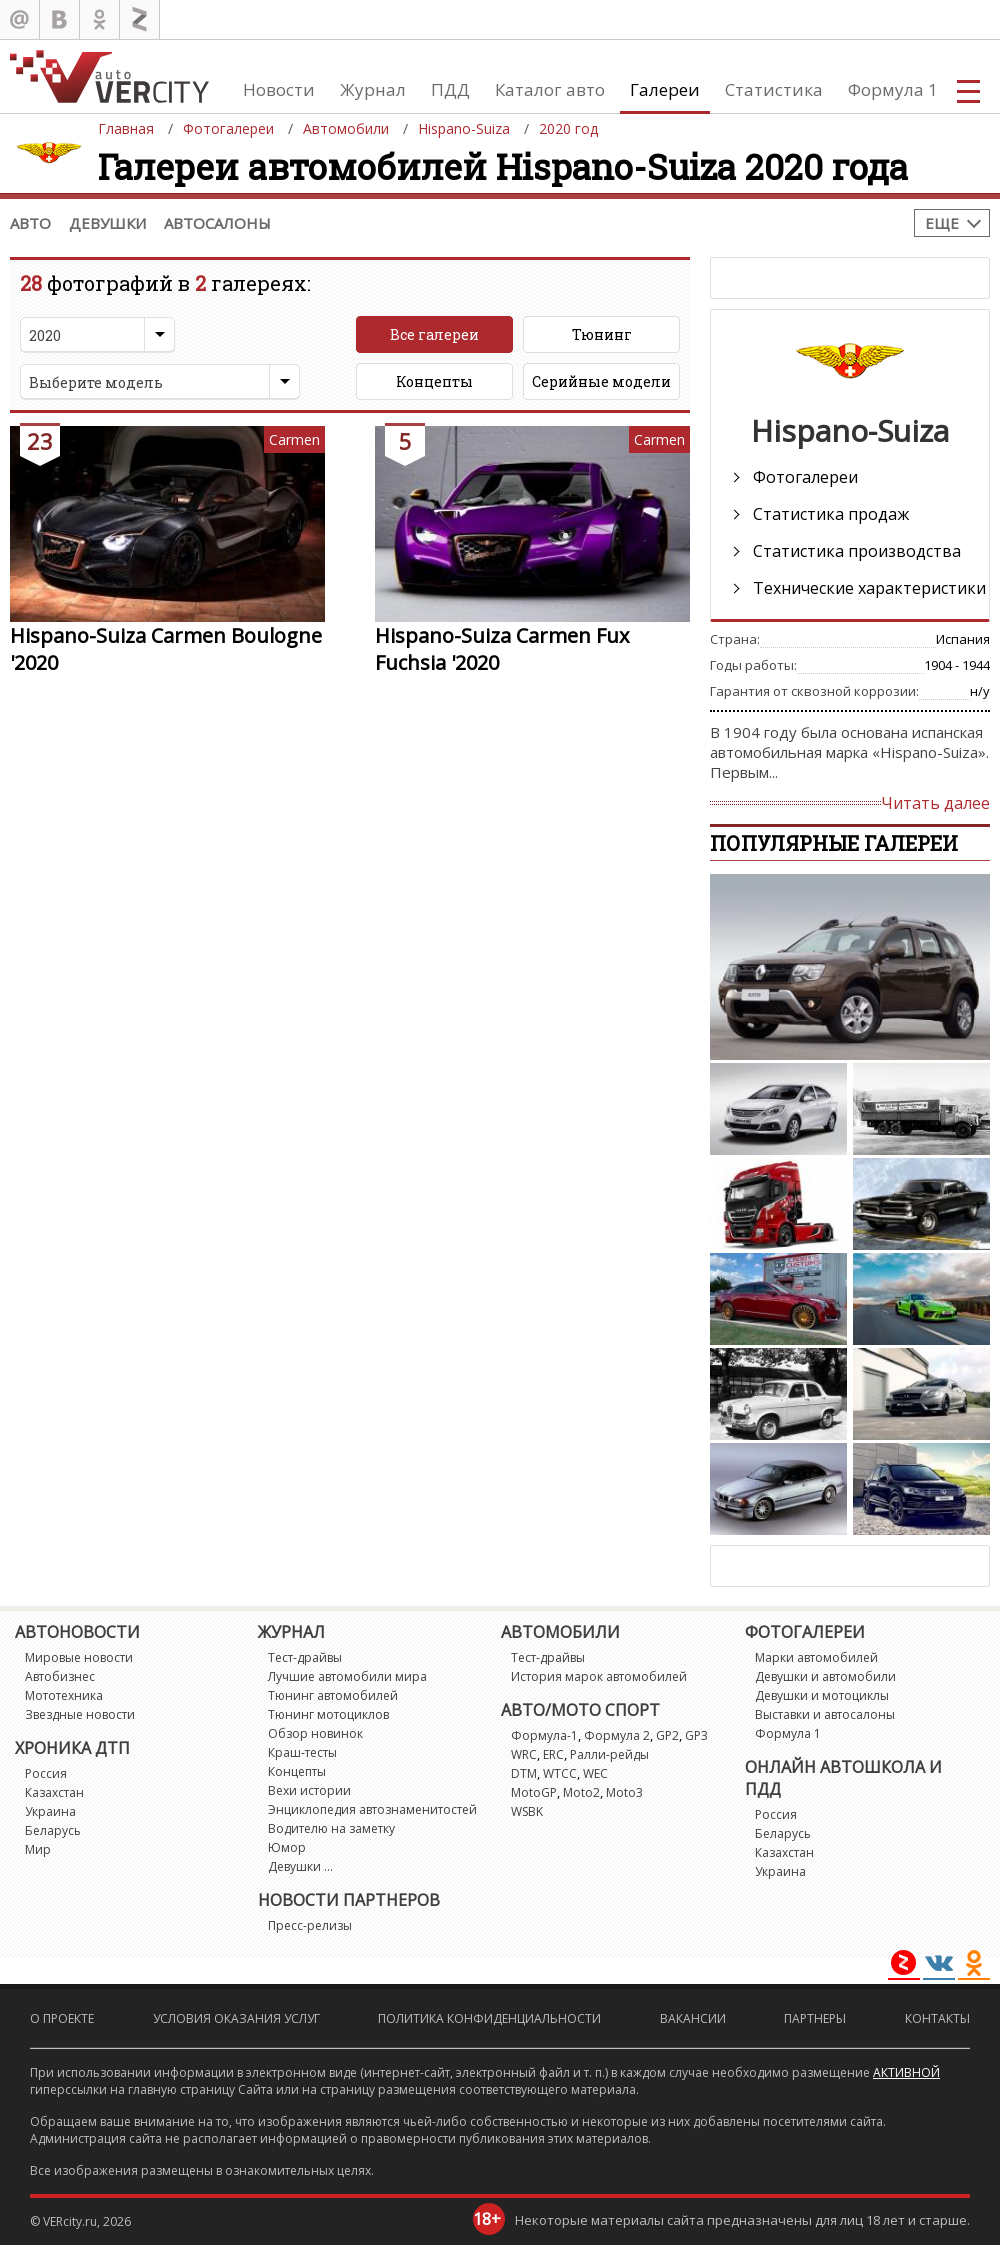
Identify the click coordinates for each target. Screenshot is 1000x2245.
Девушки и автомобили (825, 1676)
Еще (942, 223)
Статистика (774, 89)
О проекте (62, 2018)
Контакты (937, 2018)
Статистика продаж (831, 514)
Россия (46, 1773)
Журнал (373, 89)
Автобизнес (60, 1676)
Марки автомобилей (816, 1657)
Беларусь (53, 1830)
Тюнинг (602, 334)
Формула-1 (544, 1735)
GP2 (667, 1735)
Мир (38, 1849)
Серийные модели (601, 381)
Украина (50, 1811)
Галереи (665, 89)
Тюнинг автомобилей (333, 1695)
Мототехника (64, 1695)
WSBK (527, 1811)
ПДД (450, 89)
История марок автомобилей (599, 1676)
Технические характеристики (869, 588)
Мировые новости (79, 1657)
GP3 (696, 1735)
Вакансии (693, 2018)
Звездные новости (80, 1714)
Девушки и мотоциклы (822, 1695)
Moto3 (624, 1792)
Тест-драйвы (305, 1657)
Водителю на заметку (331, 1828)
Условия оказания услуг (236, 2018)
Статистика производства (857, 551)
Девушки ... (300, 1866)
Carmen (294, 439)
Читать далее (935, 803)
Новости (279, 89)
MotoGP (534, 1792)
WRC (524, 1754)
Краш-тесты (302, 1752)
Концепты (434, 381)
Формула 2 (617, 1735)
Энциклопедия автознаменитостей (372, 1809)
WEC (595, 1773)
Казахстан (54, 1792)
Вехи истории (309, 1790)
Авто (30, 223)
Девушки (107, 223)
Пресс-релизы (310, 1925)
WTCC (560, 1773)
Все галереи (434, 334)
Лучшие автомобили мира (347, 1676)
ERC (553, 1754)
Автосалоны (217, 223)
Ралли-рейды (609, 1754)
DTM (524, 1773)
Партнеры (815, 2018)
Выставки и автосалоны (825, 1714)
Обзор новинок (315, 1733)
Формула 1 (893, 89)
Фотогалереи (805, 477)
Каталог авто (550, 89)
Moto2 (581, 1792)
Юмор (287, 1847)
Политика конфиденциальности (489, 2018)
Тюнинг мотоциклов (328, 1714)
